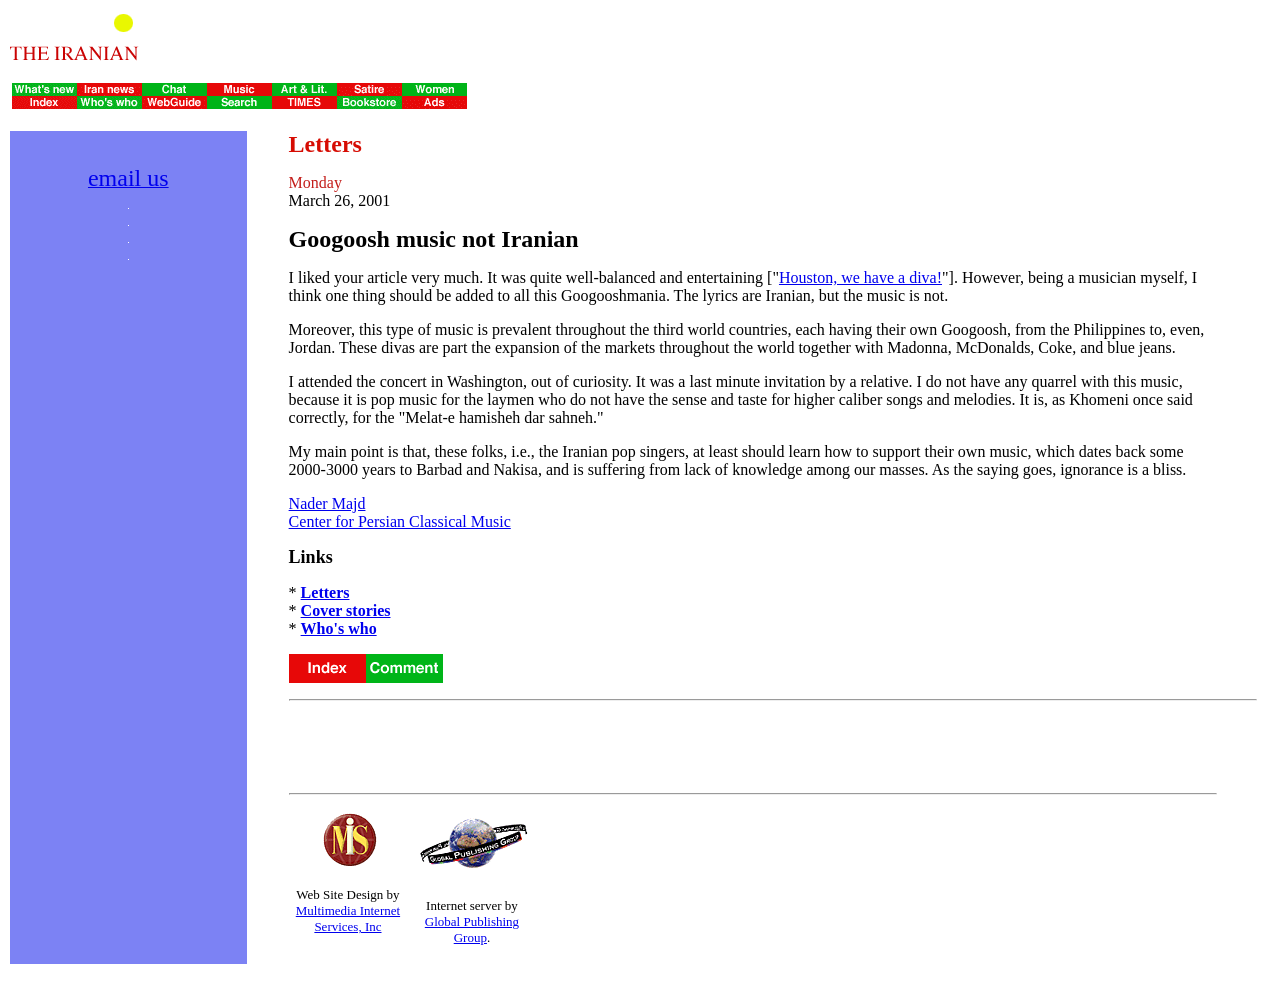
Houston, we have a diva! (860, 277)
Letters (325, 592)
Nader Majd (327, 503)
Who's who (339, 628)
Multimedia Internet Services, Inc (348, 918)
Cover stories (346, 610)
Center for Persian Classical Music (400, 521)
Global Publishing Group (472, 929)
